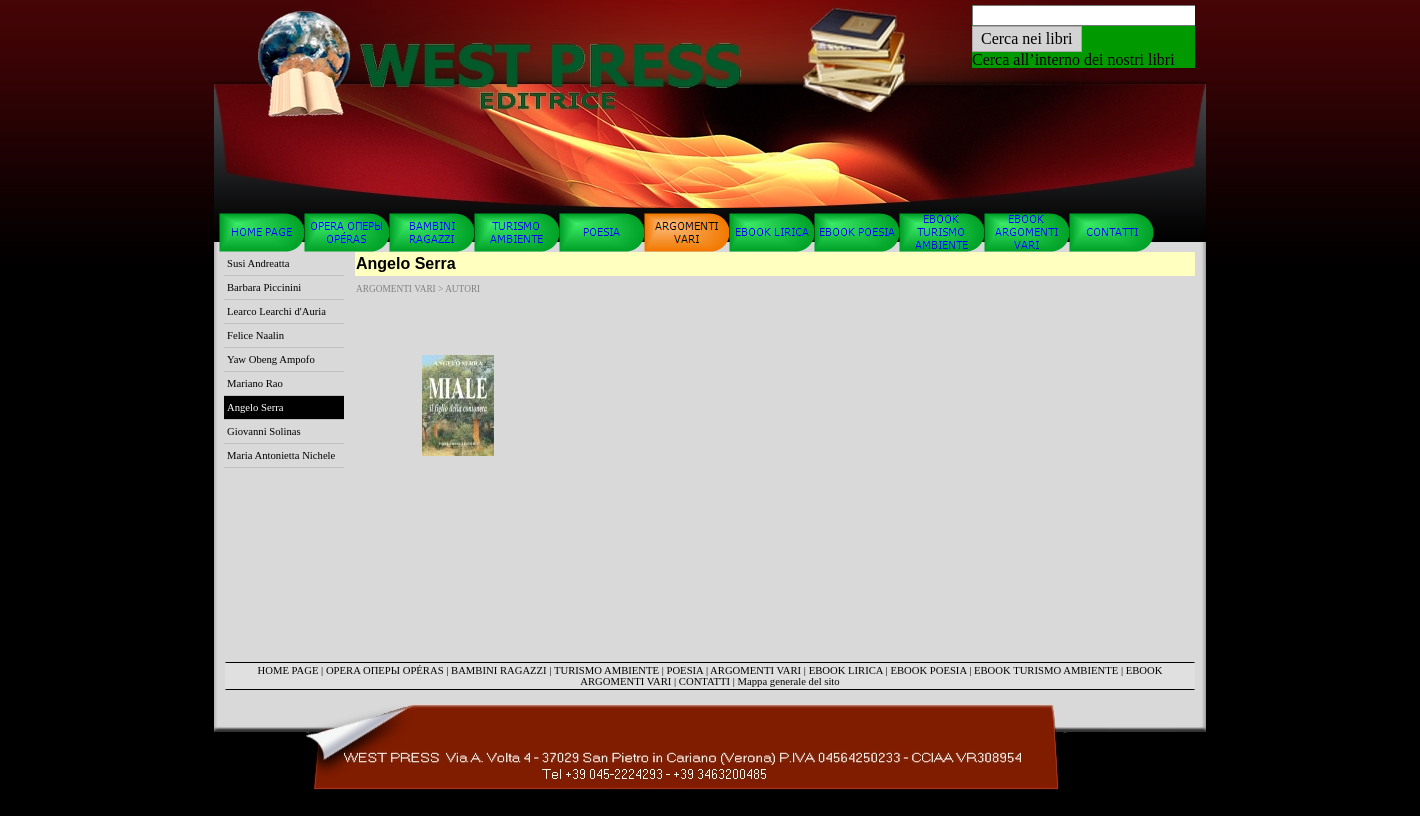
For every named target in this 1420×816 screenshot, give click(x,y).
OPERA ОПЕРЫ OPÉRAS (385, 670)
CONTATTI (704, 681)
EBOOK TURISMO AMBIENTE (1046, 670)
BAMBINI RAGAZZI (499, 670)
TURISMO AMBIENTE (606, 670)
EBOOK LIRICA (846, 670)
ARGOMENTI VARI (755, 670)
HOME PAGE (288, 670)
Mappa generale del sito (789, 681)
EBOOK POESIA (928, 670)
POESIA (685, 670)
